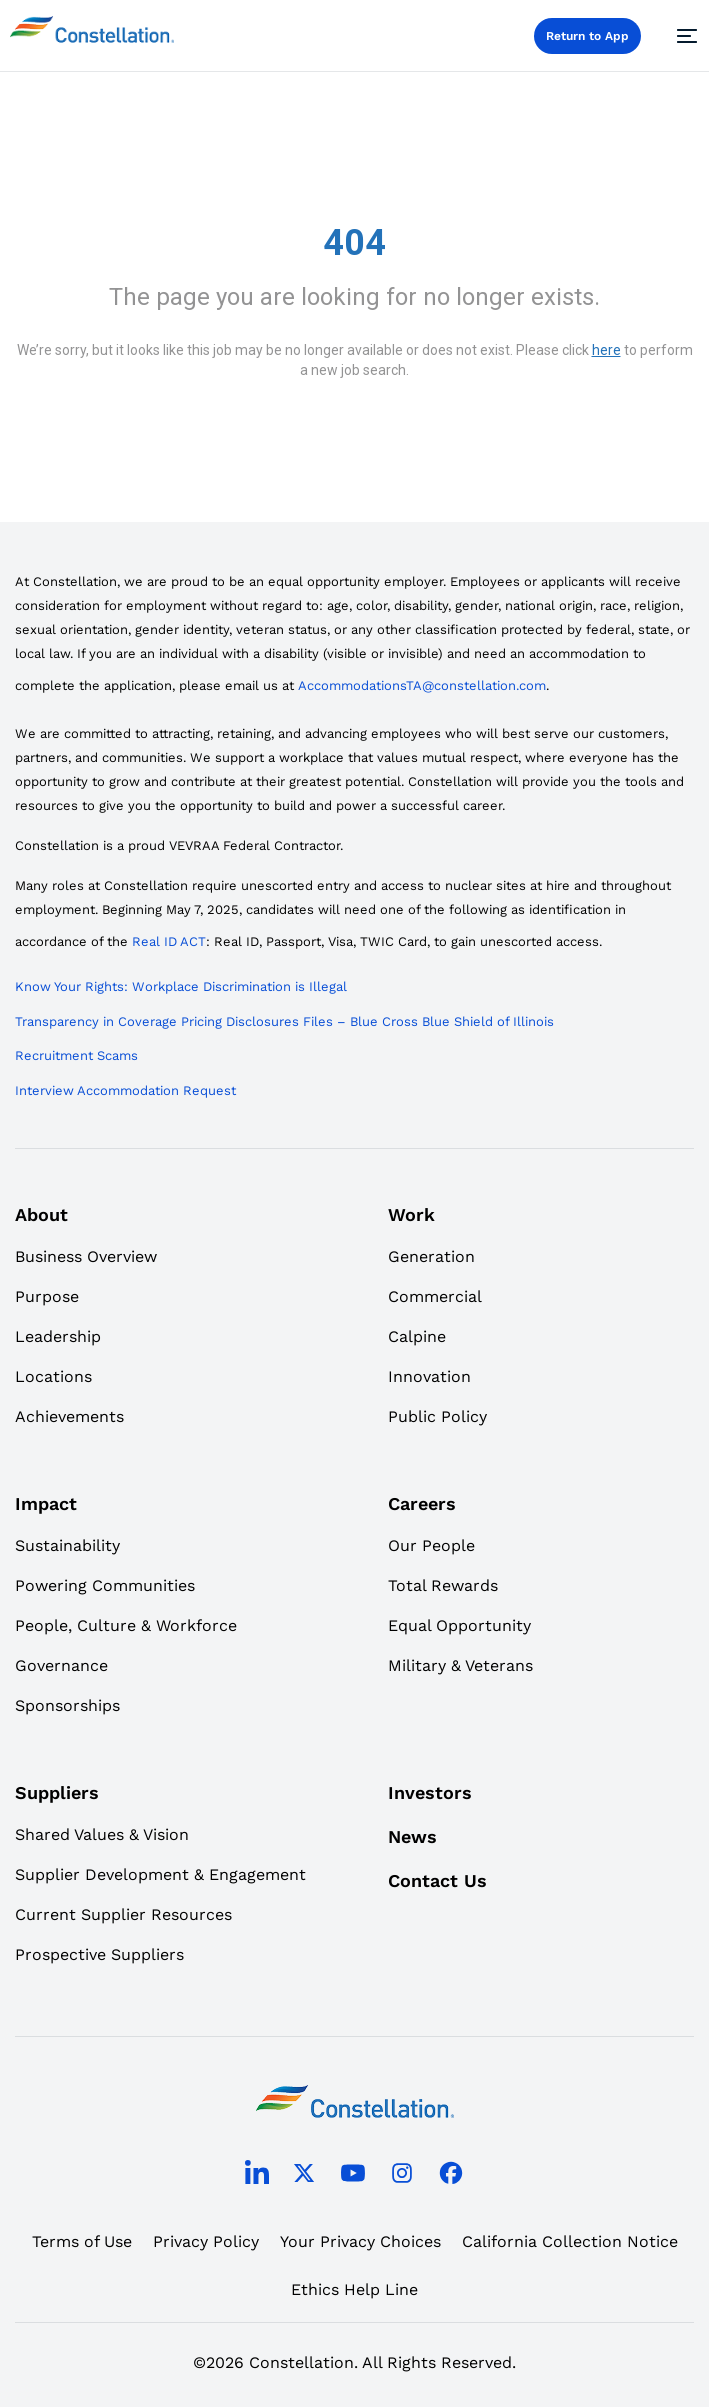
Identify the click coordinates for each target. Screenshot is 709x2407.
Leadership (58, 1336)
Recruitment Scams (76, 1055)
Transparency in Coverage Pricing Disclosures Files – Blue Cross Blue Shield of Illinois (284, 1021)
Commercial (435, 1296)
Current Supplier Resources (123, 1914)
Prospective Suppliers (99, 1954)
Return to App (587, 36)
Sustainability (67, 1545)
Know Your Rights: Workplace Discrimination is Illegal (181, 986)
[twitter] (304, 2176)
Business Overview (86, 1256)
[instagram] (402, 2176)
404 (354, 243)
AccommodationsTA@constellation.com (422, 685)
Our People (431, 1545)
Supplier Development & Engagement (160, 1874)
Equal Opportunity (459, 1625)
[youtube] (353, 2176)
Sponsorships (67, 1705)
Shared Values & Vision (102, 1834)
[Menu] (684, 36)
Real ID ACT (169, 941)
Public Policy (437, 1416)
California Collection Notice (570, 2241)
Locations (53, 1376)
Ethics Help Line (354, 2289)
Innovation (429, 1376)
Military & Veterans (460, 1665)
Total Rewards (443, 1585)
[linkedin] (257, 2177)
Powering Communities (105, 1585)
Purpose (47, 1296)
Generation (431, 1256)
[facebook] (451, 2176)
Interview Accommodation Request (125, 1090)
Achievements (69, 1416)
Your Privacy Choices (360, 2241)
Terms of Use (82, 2241)
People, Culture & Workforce (126, 1625)
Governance (61, 1665)
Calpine (417, 1336)
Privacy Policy (206, 2241)
